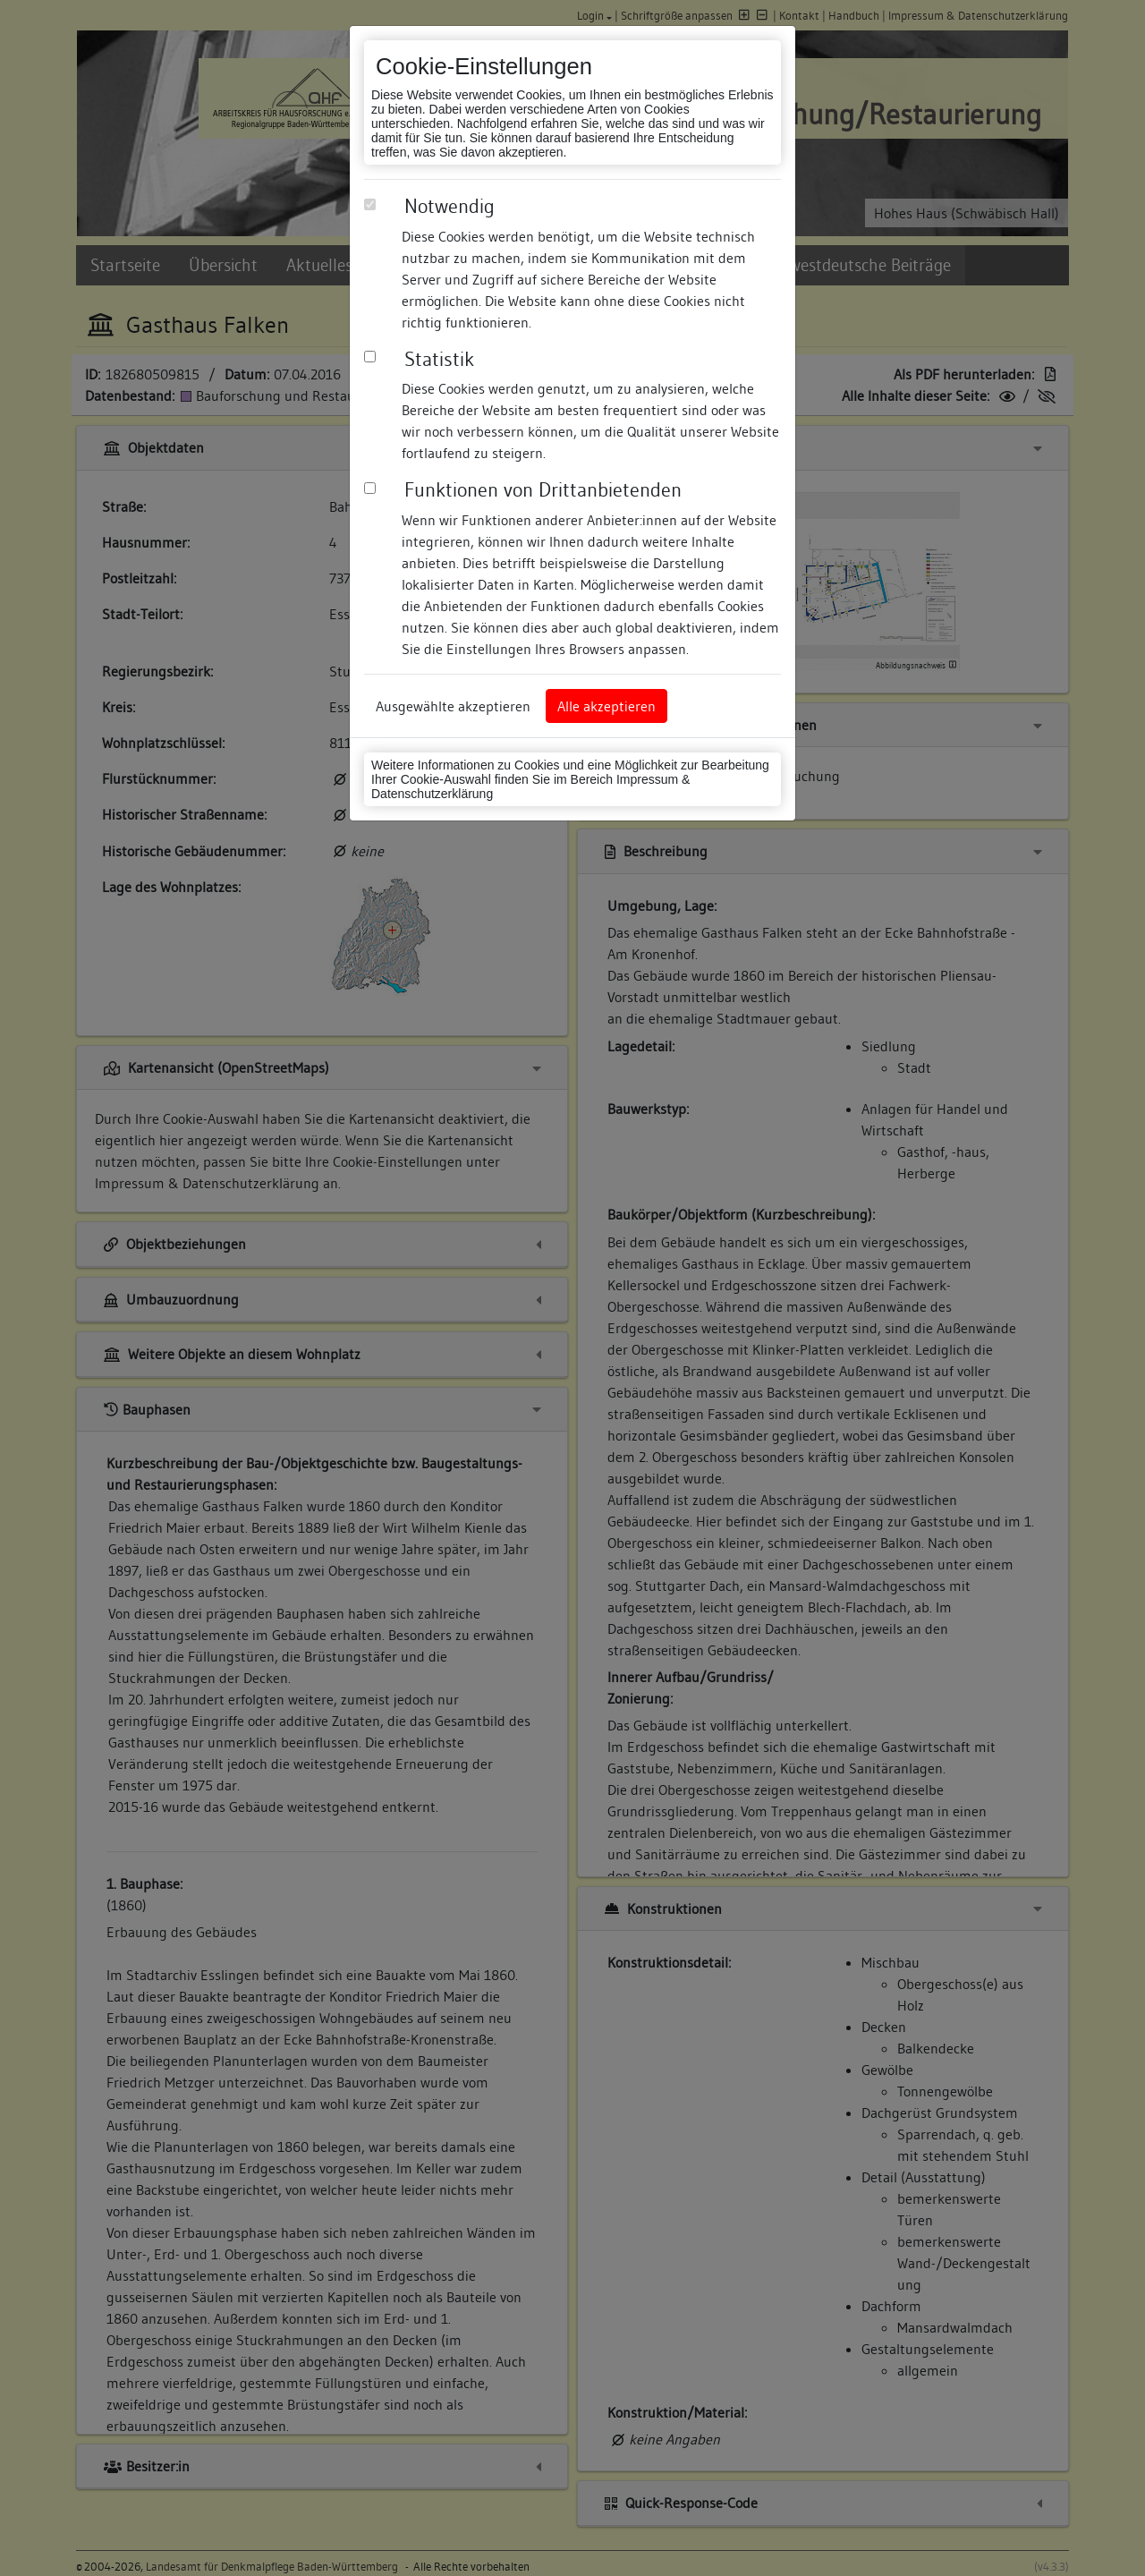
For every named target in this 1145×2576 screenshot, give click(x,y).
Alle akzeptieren (606, 706)
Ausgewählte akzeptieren (453, 706)
